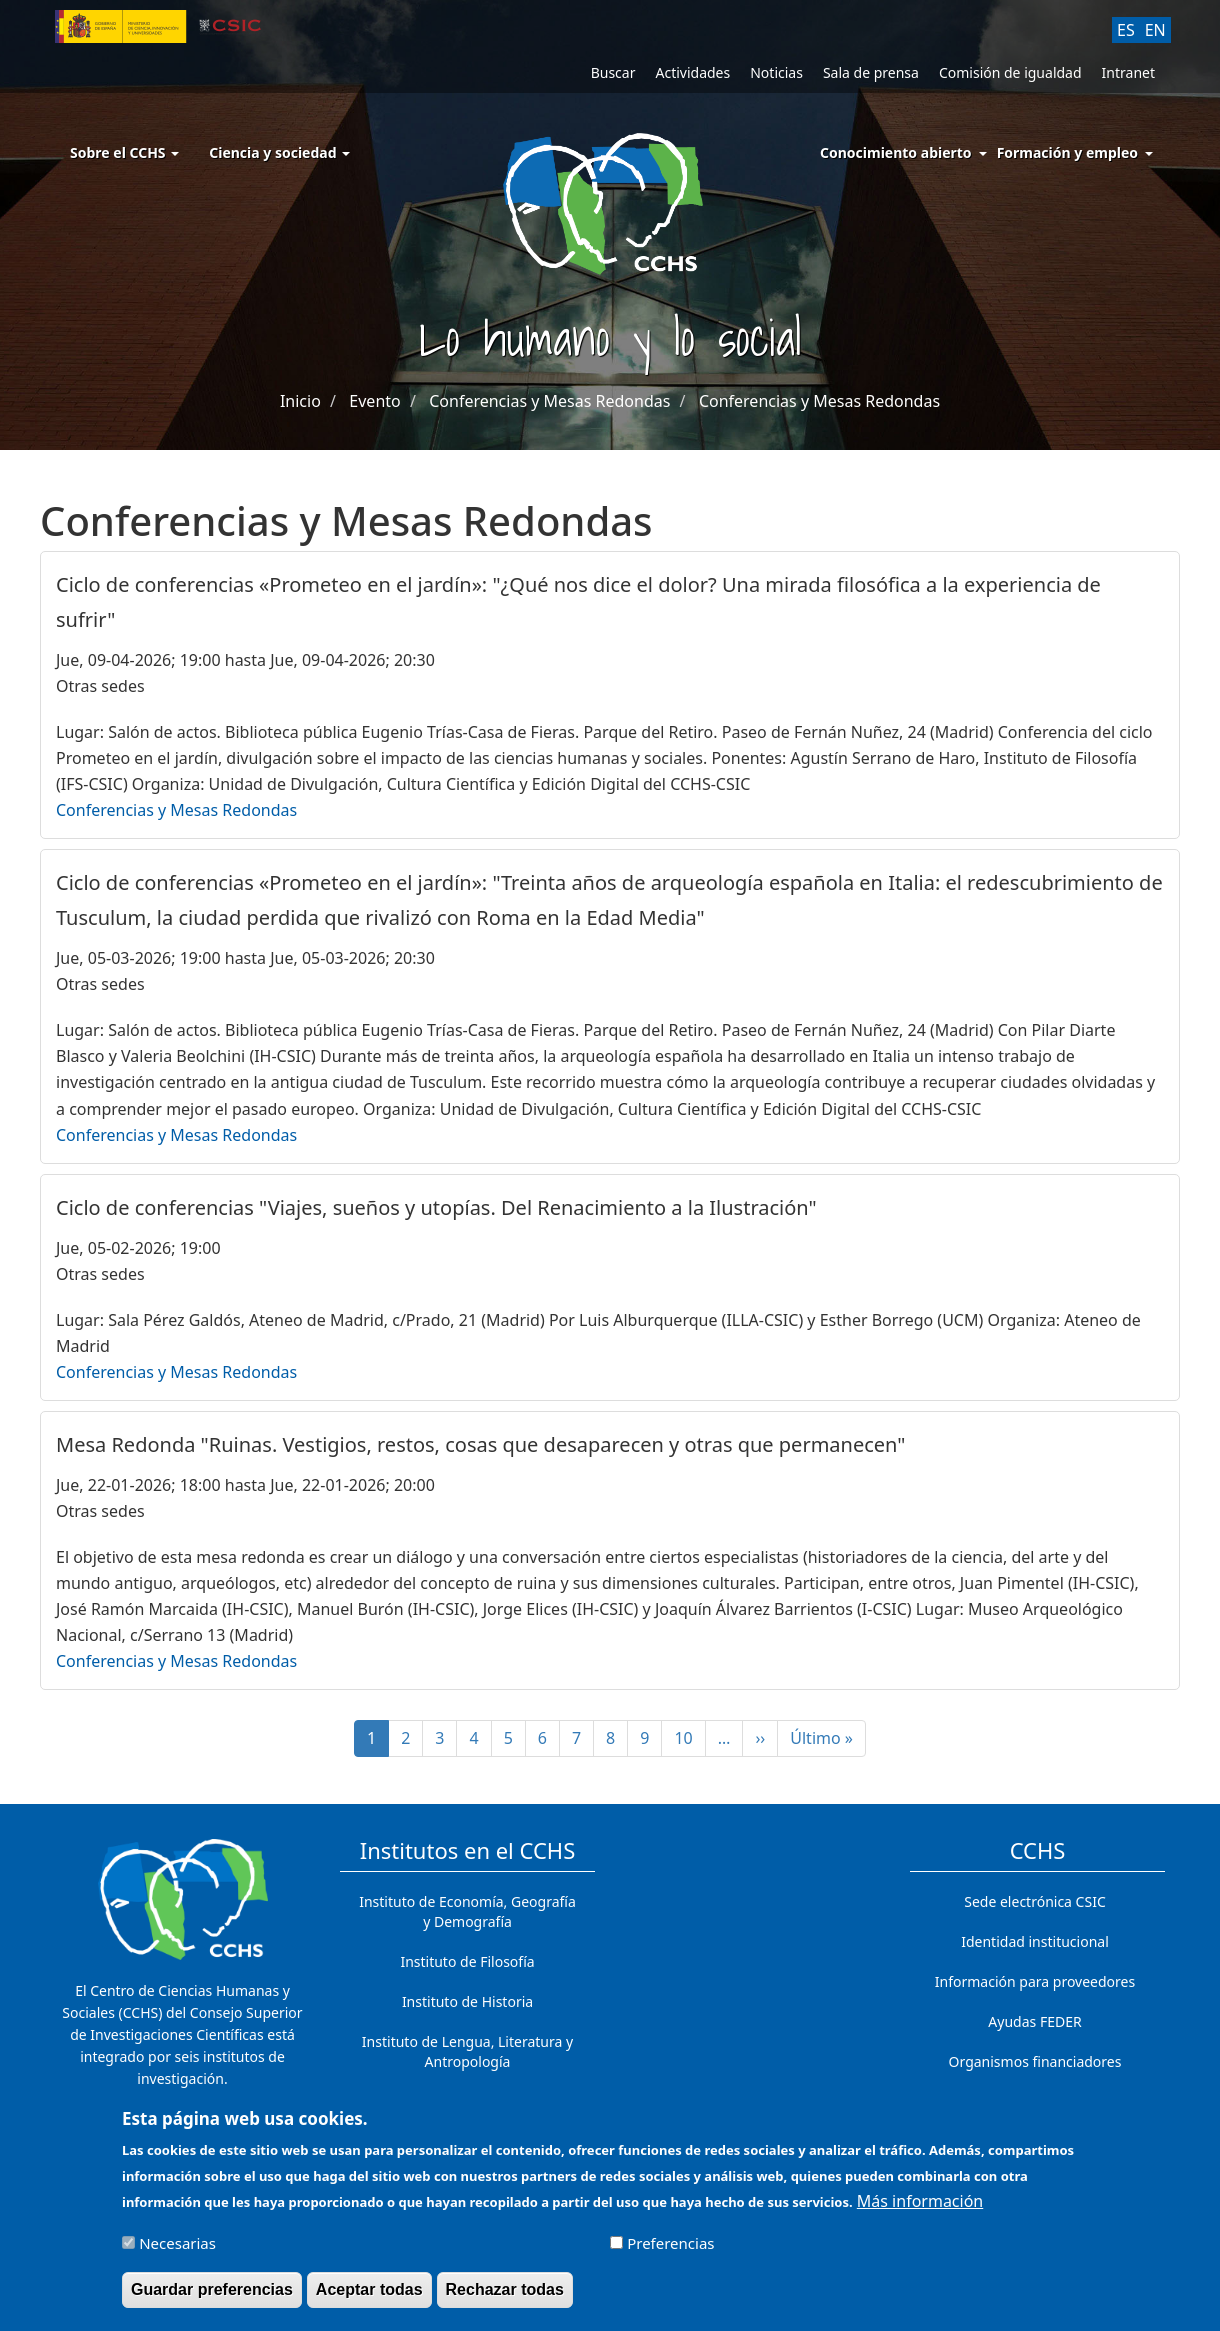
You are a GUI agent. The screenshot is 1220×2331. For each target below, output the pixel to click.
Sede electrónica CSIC (1034, 1901)
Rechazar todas (505, 2297)
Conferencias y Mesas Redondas (549, 401)
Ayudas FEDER (1034, 2021)
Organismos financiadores (1035, 2061)
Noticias (776, 72)
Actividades (692, 72)
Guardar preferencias (212, 2297)
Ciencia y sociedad (279, 152)
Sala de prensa (871, 72)
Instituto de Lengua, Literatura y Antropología (467, 2051)
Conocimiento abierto (896, 152)
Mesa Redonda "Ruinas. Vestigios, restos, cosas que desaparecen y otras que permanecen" (480, 1444)
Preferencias (670, 2251)
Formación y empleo (1067, 152)
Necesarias (177, 2251)
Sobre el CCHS (124, 152)
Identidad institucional (1035, 1941)
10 (689, 1738)
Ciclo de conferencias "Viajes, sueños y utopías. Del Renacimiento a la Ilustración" (436, 1207)
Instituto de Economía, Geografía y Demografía (467, 1911)
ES (1126, 30)
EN (1155, 30)
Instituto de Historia (467, 2001)
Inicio (300, 401)
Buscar (613, 72)
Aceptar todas (369, 2297)
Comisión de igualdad (1010, 72)
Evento (374, 401)
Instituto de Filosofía (467, 1961)
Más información (920, 2209)
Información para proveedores (1035, 1981)
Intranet (1128, 72)
